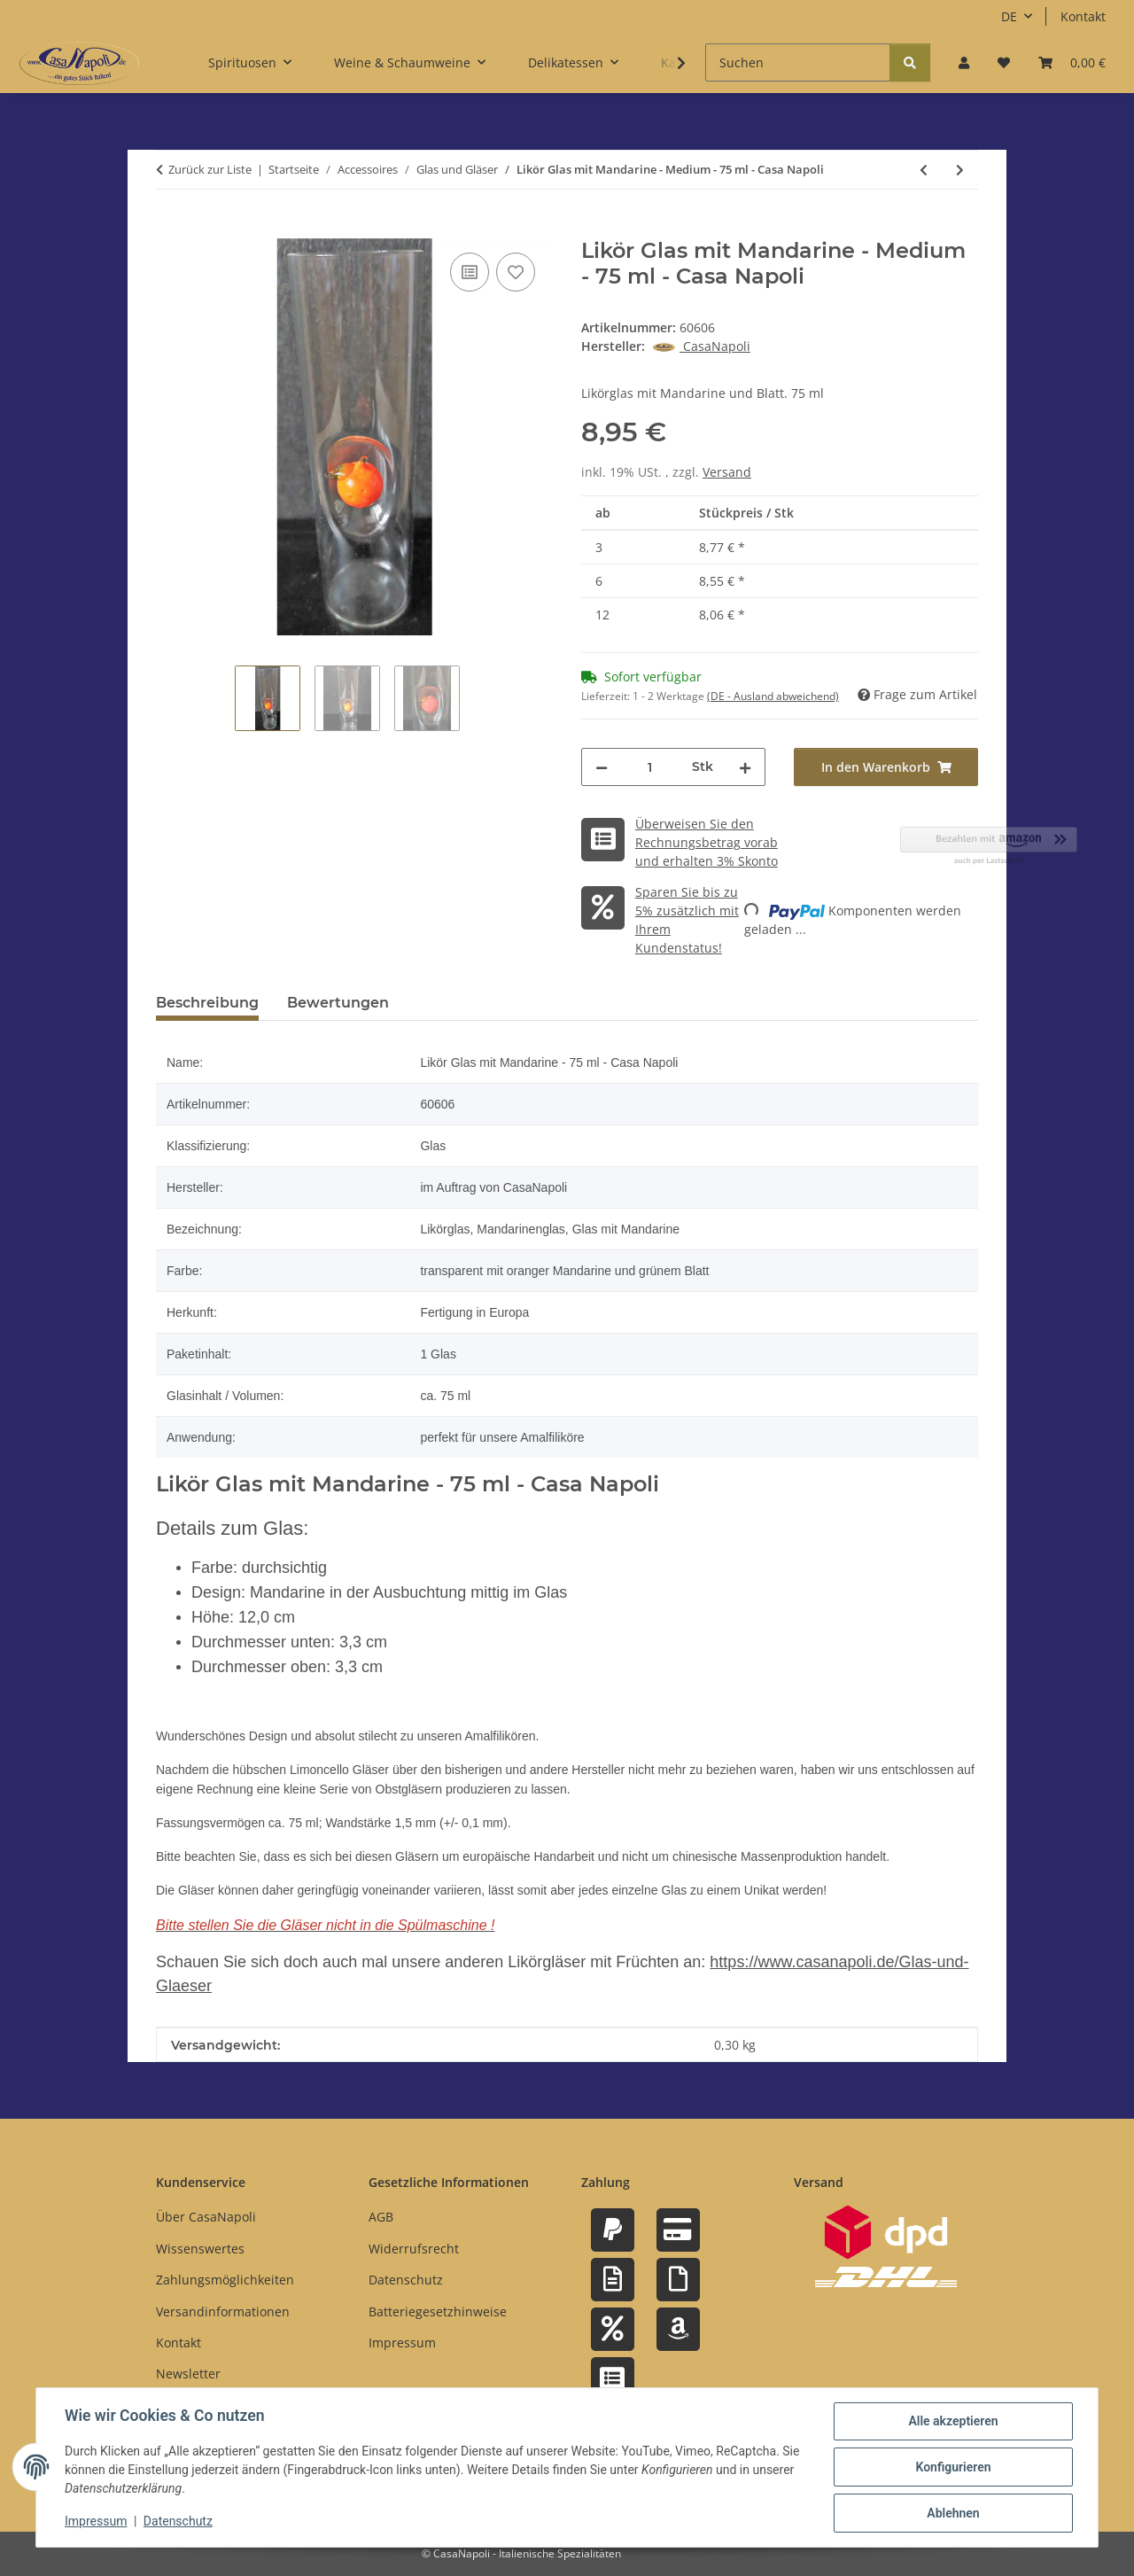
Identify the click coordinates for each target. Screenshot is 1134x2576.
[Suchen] (797, 62)
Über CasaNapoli (206, 2216)
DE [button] (1009, 16)
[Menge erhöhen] (745, 767)
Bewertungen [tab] (338, 1002)
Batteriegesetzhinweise (438, 2311)
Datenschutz (178, 2521)
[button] (963, 62)
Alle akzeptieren (953, 2421)
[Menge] (650, 767)
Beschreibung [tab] (207, 1002)
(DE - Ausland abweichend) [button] (773, 696)
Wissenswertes (200, 2248)
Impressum (96, 2521)
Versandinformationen (223, 2311)
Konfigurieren (952, 2467)
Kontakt (1083, 16)
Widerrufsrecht (414, 2248)
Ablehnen (953, 2513)
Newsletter (188, 2373)
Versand (727, 471)
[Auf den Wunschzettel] (515, 272)
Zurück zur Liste (210, 169)
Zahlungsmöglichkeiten (225, 2279)
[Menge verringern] (601, 767)
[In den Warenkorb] (170, 228)
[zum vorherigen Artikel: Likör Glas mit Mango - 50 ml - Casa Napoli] (923, 170)
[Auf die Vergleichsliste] (469, 272)
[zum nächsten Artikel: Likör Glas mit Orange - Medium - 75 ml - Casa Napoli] (960, 170)
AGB (381, 2216)
